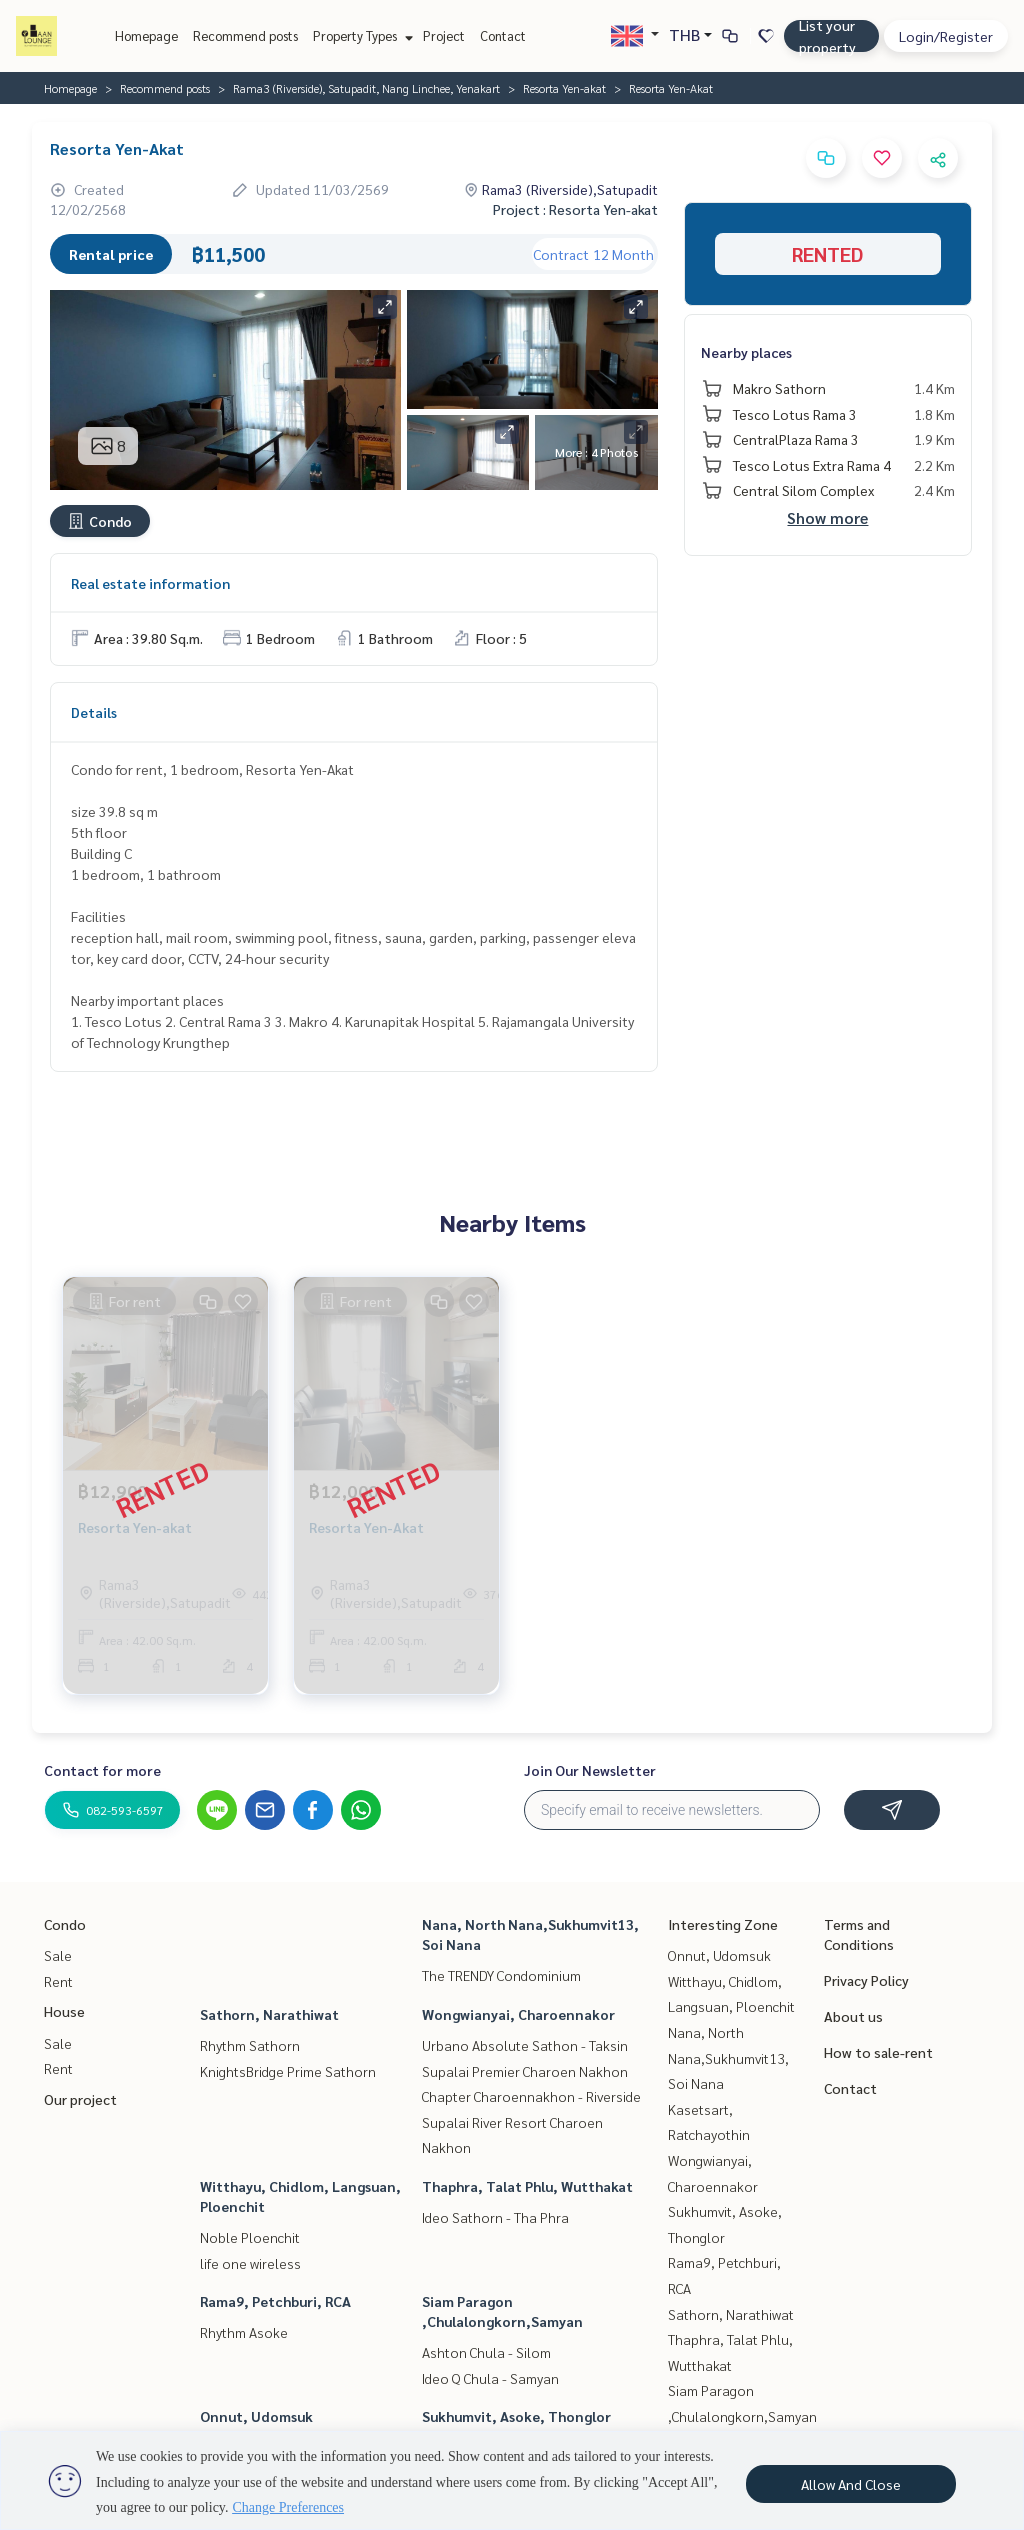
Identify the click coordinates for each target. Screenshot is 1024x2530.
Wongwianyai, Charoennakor (518, 2014)
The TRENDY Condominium (501, 1975)
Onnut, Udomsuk (256, 2416)
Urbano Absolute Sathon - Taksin (525, 2045)
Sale (58, 1955)
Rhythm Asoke (244, 2332)
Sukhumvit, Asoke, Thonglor (516, 2416)
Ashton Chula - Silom (486, 2352)
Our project (80, 2099)
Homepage (146, 35)
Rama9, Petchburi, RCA (275, 2301)
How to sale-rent (878, 2052)
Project (444, 35)
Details (94, 712)
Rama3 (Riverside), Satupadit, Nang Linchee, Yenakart (366, 88)
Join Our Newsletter (590, 1770)
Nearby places (746, 352)
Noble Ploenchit (250, 2237)
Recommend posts (245, 35)
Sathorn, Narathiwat (269, 2014)
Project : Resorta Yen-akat (575, 209)
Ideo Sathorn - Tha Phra (495, 2217)
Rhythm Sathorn (250, 2045)
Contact (503, 35)
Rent (58, 1981)
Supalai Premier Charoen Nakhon (525, 2071)
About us (853, 2016)
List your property (827, 36)
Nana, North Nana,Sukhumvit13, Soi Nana (728, 2057)
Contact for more (102, 1770)
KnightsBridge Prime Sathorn (288, 2071)
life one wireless (250, 2263)
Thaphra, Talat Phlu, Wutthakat (527, 2186)
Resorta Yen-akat (564, 88)
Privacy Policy (866, 1980)
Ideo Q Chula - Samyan (490, 2378)
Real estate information (150, 583)
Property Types (360, 35)
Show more (827, 517)
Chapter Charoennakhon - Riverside (531, 2096)
